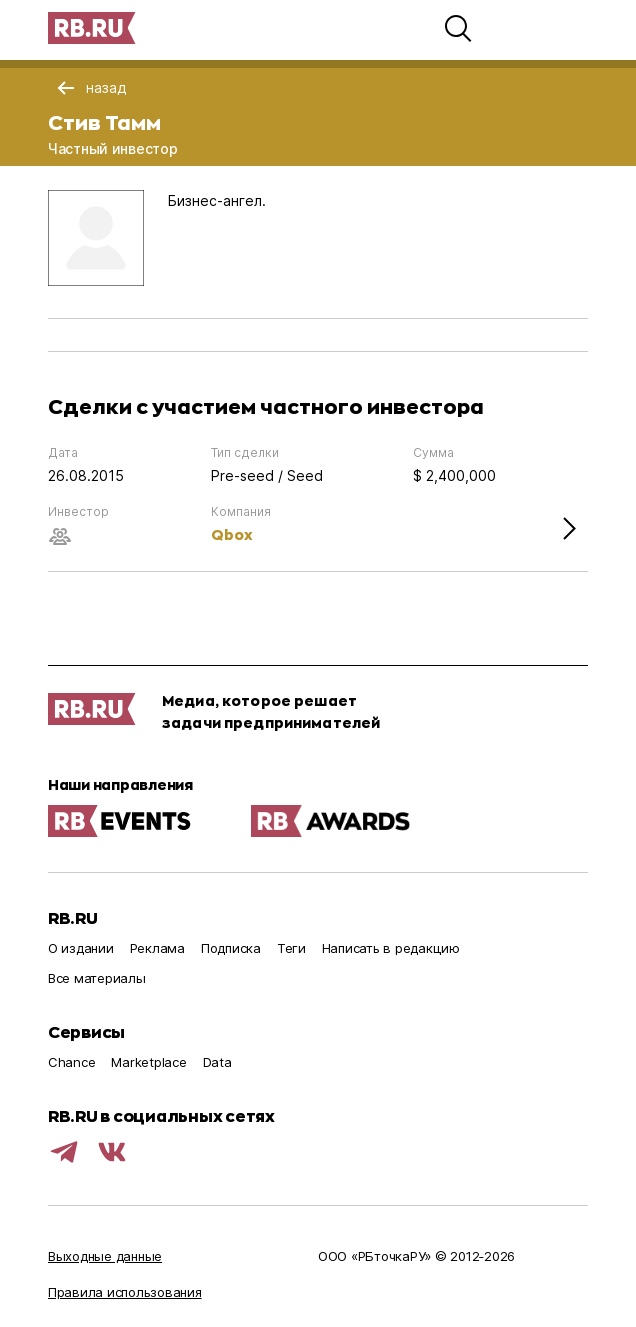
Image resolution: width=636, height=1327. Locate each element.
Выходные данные (105, 1256)
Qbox (232, 534)
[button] (458, 28)
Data (217, 1062)
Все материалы (97, 978)
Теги (291, 948)
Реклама (157, 948)
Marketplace (148, 1062)
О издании (81, 948)
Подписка (231, 948)
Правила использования (125, 1292)
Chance (71, 1062)
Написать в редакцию (391, 948)
